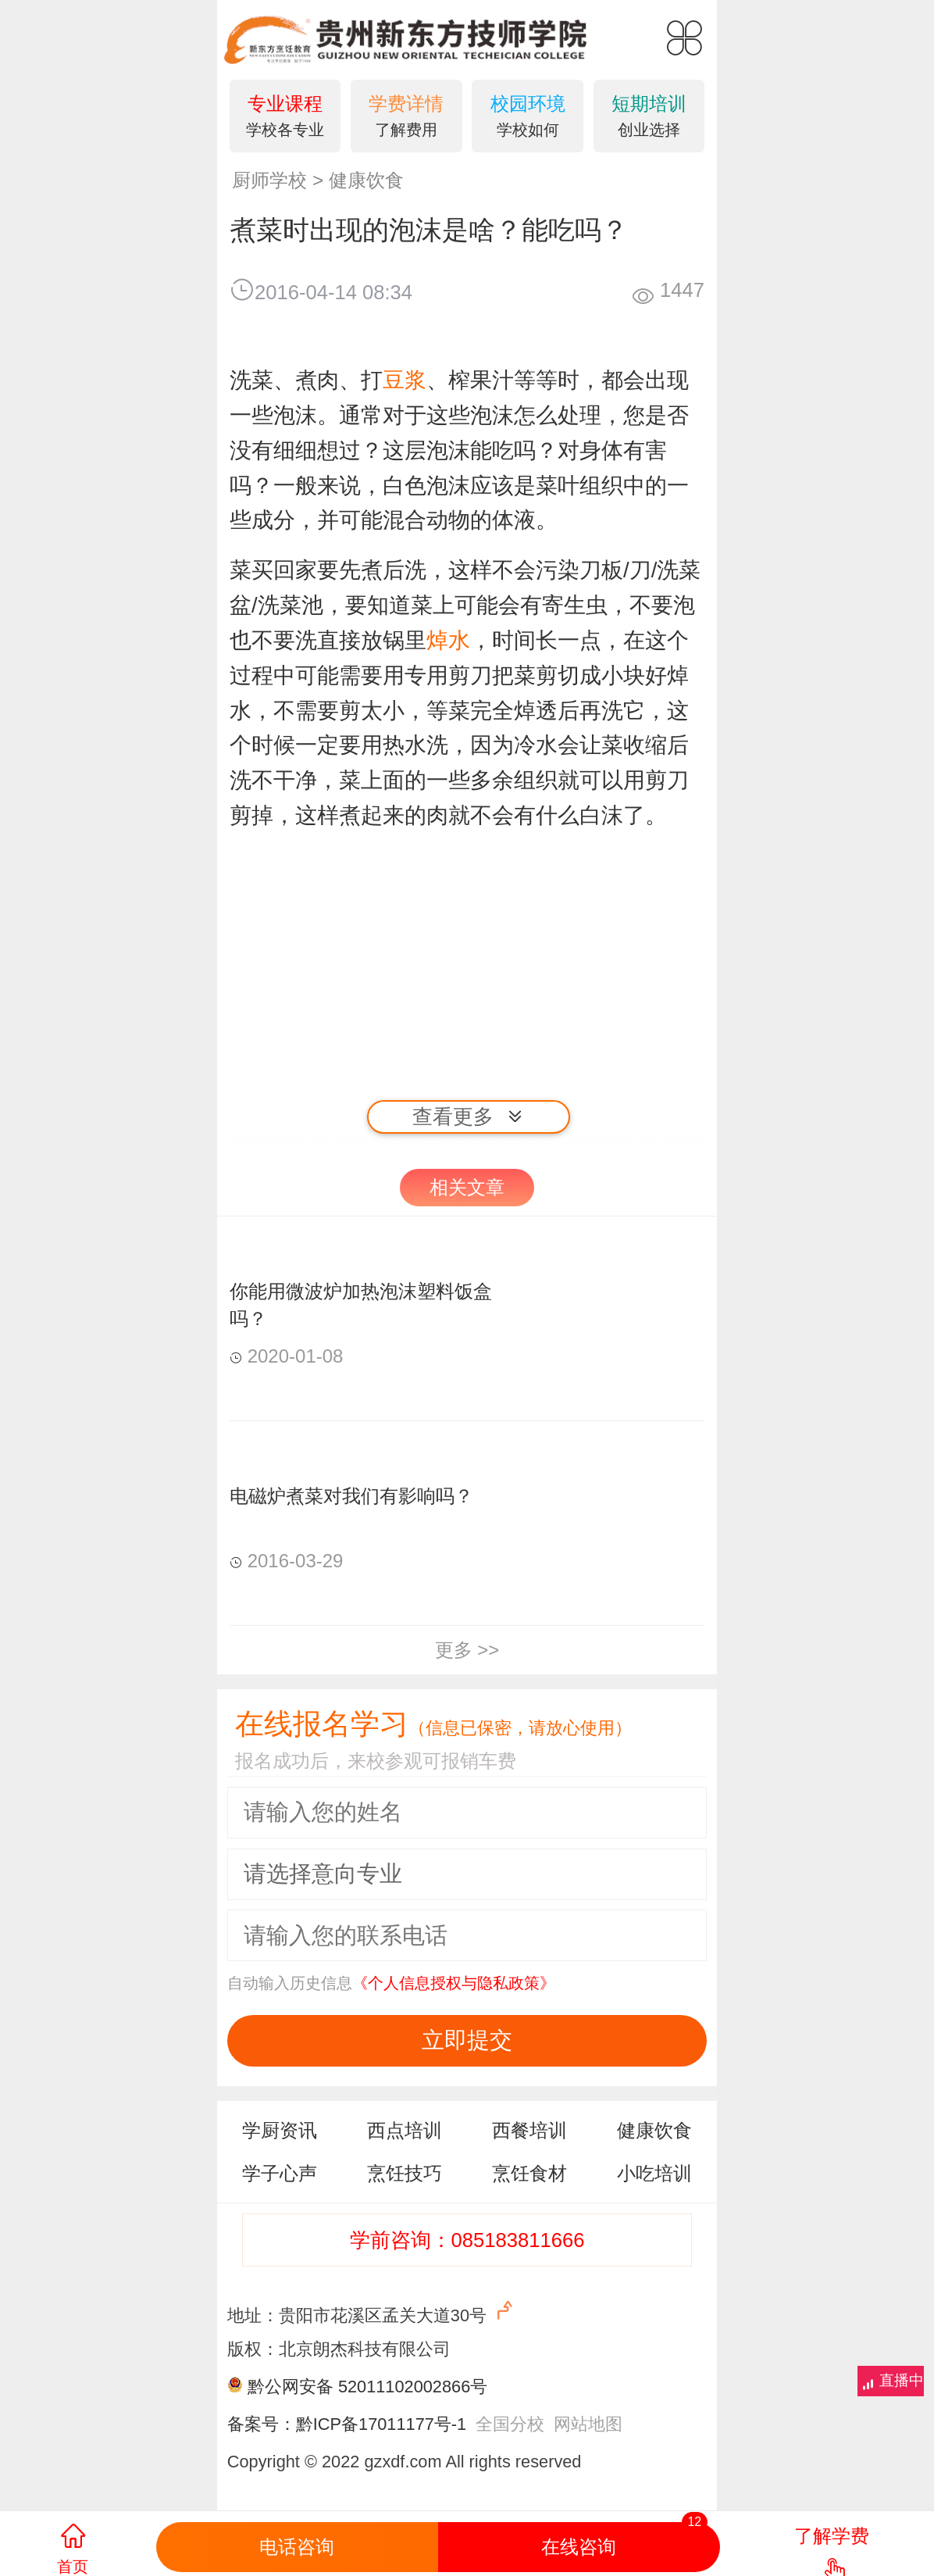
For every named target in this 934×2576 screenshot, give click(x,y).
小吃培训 (654, 2173)
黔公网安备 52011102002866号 (367, 2386)
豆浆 (404, 380)
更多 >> (467, 1649)
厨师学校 (269, 180)
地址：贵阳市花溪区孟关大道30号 (372, 2312)
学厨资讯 (279, 2130)
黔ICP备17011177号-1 (381, 2424)
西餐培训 (529, 2130)
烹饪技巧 (404, 2173)
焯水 (448, 640)
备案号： (261, 2424)
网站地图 (588, 2424)
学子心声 (279, 2173)
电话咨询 (296, 2546)
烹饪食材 (529, 2173)
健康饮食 (366, 180)
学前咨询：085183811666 (467, 2240)
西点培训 (404, 2130)
